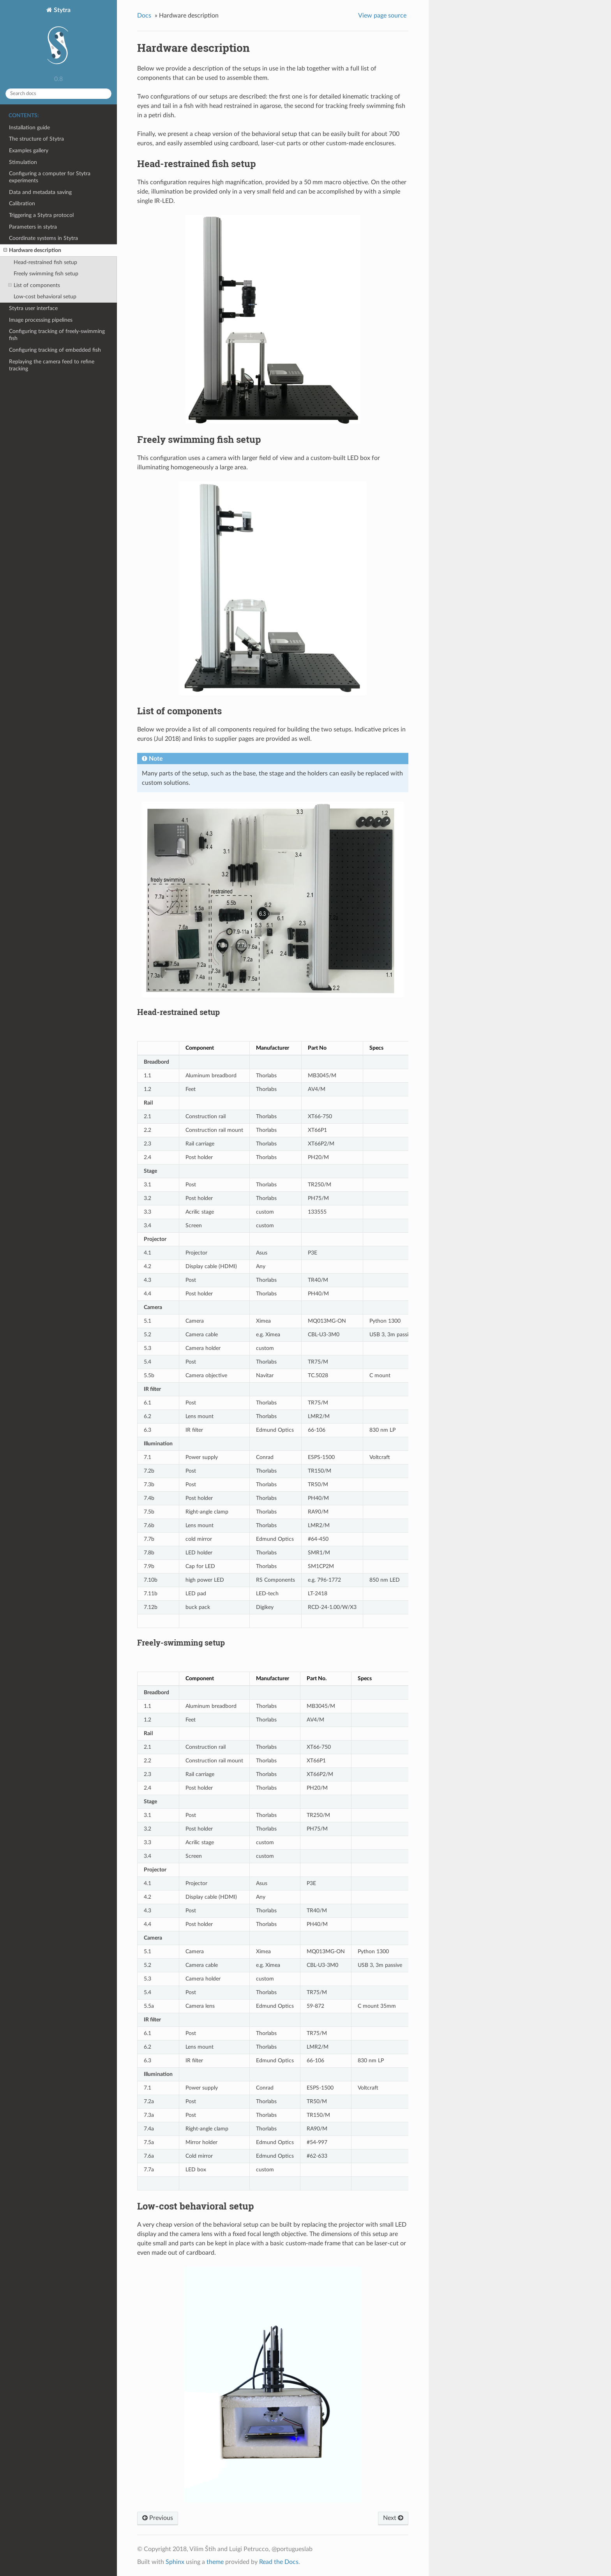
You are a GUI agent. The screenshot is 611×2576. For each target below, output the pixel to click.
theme (215, 2562)
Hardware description (32, 250)
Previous (157, 2518)
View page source (382, 15)
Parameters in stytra (33, 227)
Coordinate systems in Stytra (43, 238)
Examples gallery (28, 150)
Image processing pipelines (40, 320)
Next (393, 2518)
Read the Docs (278, 2562)
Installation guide (29, 127)
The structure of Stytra (36, 139)
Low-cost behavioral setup (45, 297)
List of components (34, 285)
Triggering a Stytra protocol (41, 215)
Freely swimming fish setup (46, 274)
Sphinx (175, 2562)
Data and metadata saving (40, 192)
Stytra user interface (33, 308)
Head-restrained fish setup (45, 262)
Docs (144, 15)
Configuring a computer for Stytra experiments (49, 177)
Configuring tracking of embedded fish (55, 350)
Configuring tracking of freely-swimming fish (57, 334)
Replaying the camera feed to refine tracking (51, 365)
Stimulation (23, 162)
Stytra (58, 39)
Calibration (22, 203)
